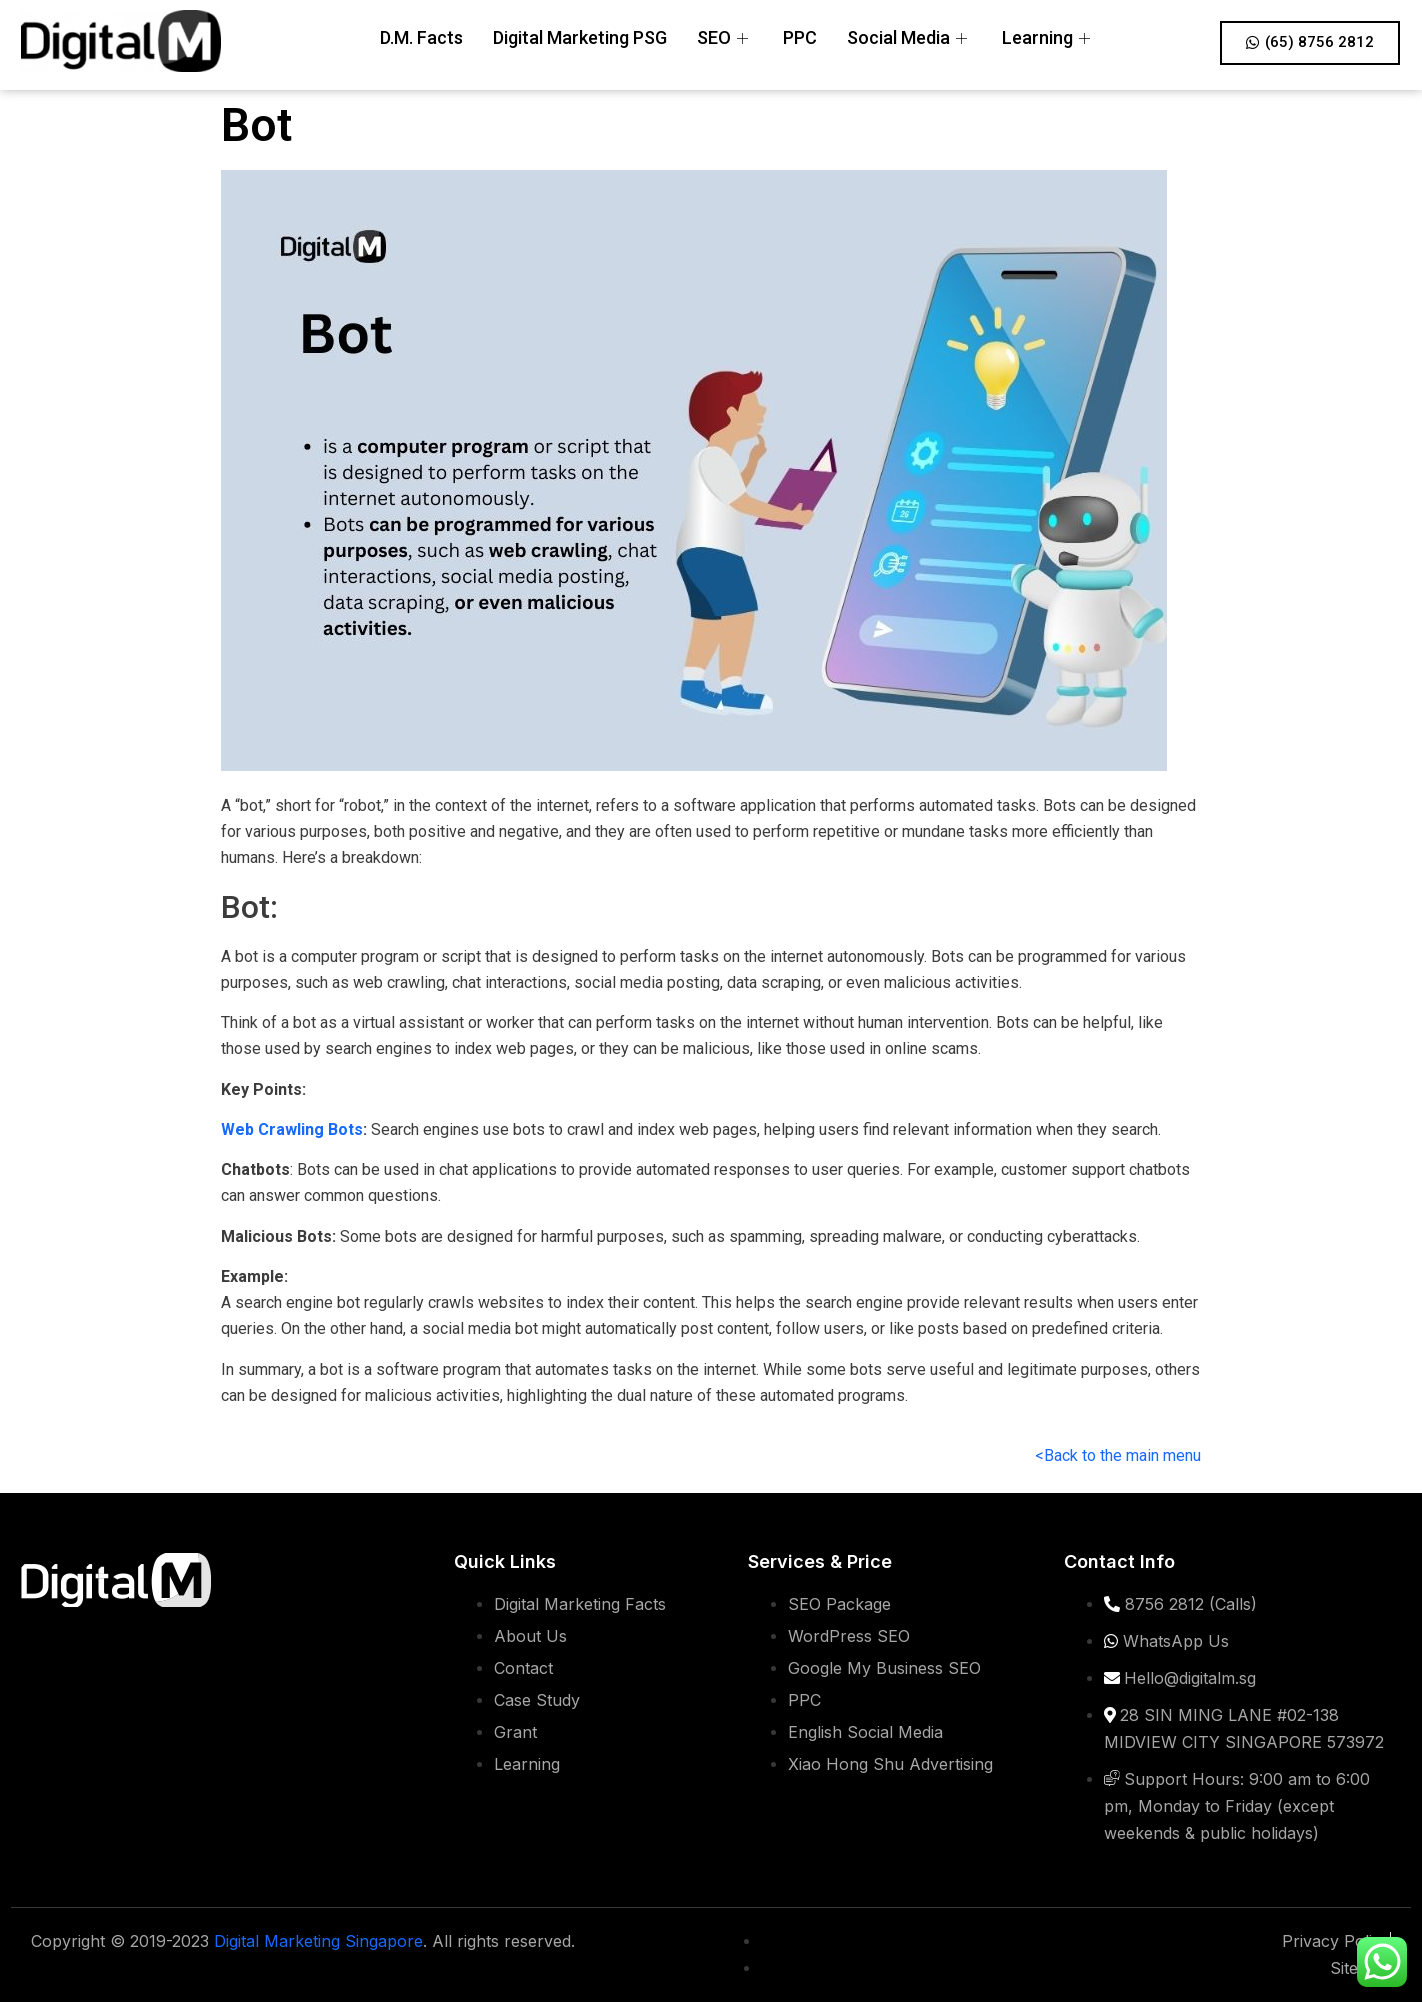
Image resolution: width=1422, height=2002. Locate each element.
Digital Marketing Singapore (318, 1941)
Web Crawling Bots (292, 1129)
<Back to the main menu (1118, 1455)
